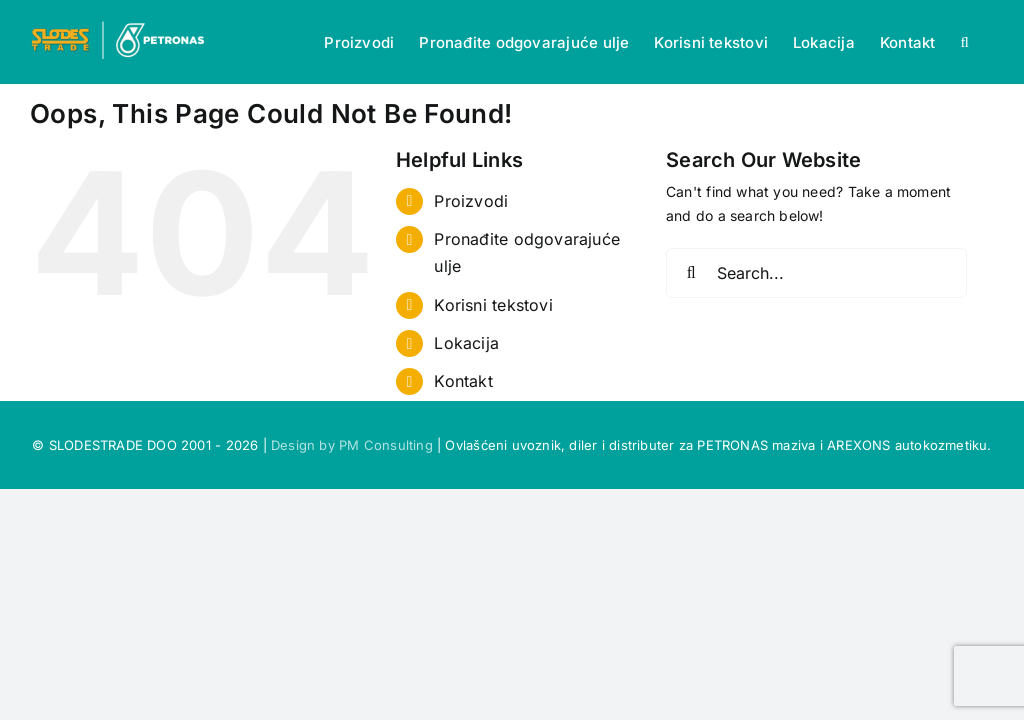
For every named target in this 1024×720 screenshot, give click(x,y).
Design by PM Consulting (352, 445)
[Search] (691, 273)
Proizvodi (471, 201)
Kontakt (463, 381)
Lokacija (466, 343)
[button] (964, 42)
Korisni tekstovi (493, 305)
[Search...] (816, 273)
